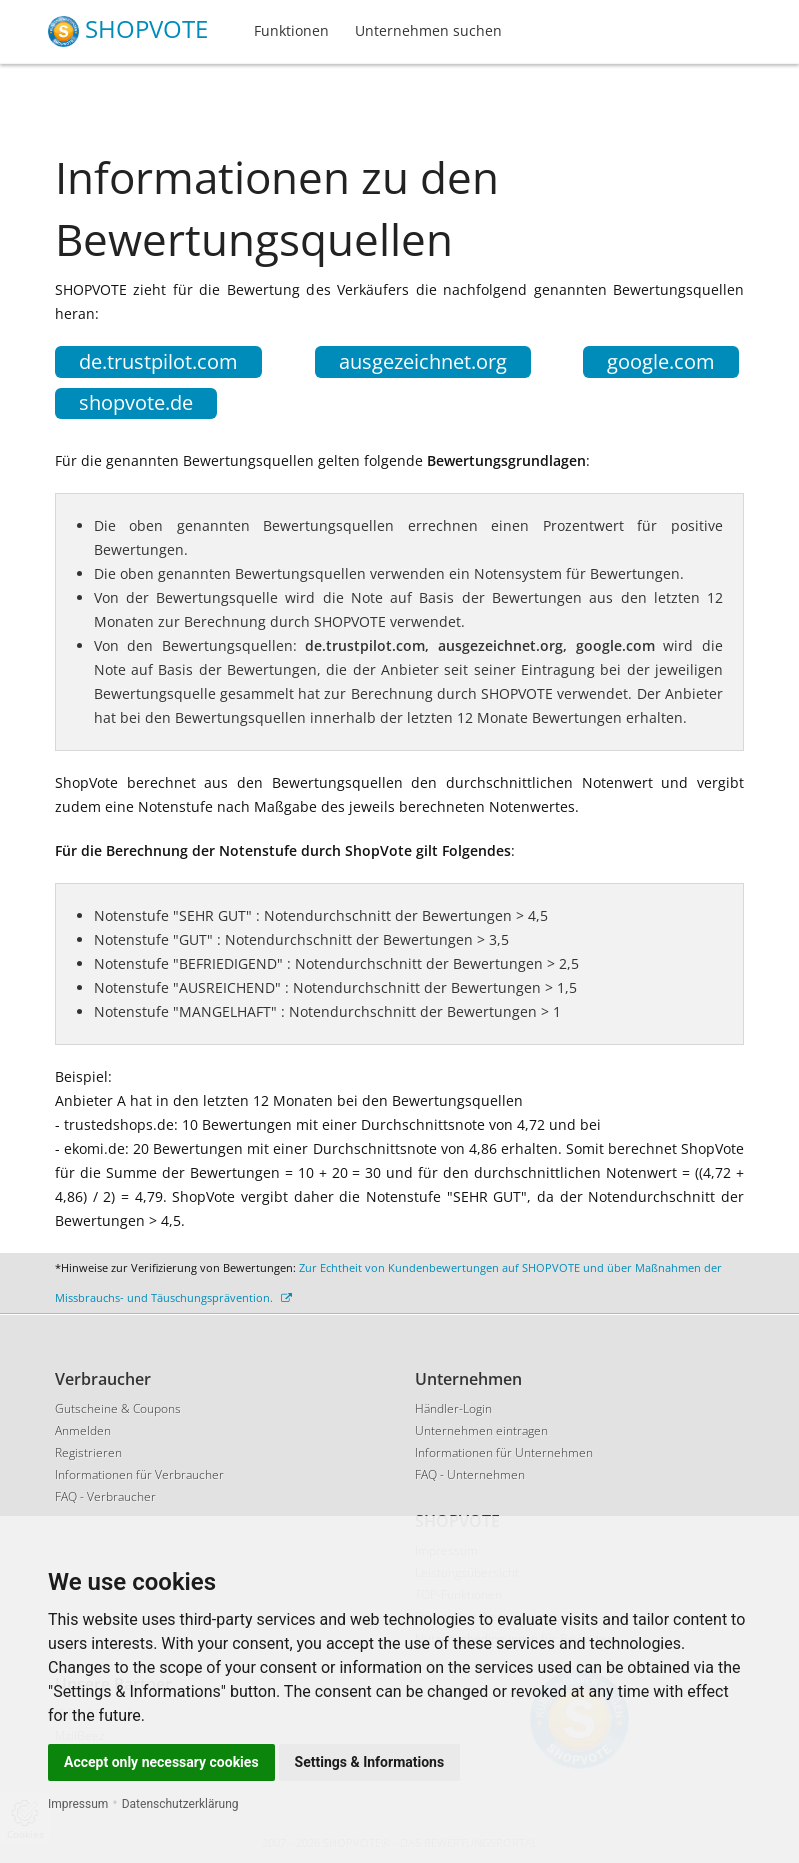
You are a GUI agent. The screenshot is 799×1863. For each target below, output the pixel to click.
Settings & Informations (370, 1762)
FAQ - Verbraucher (105, 1496)
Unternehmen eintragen (481, 1430)
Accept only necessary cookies (161, 1762)
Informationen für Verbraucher (139, 1474)
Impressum (78, 1804)
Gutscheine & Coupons (118, 1408)
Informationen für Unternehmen (504, 1452)
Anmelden (83, 1430)
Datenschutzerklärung (180, 1804)
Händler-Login (453, 1408)
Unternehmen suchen (428, 30)
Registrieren (88, 1452)
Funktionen (291, 30)
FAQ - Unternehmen (470, 1474)
